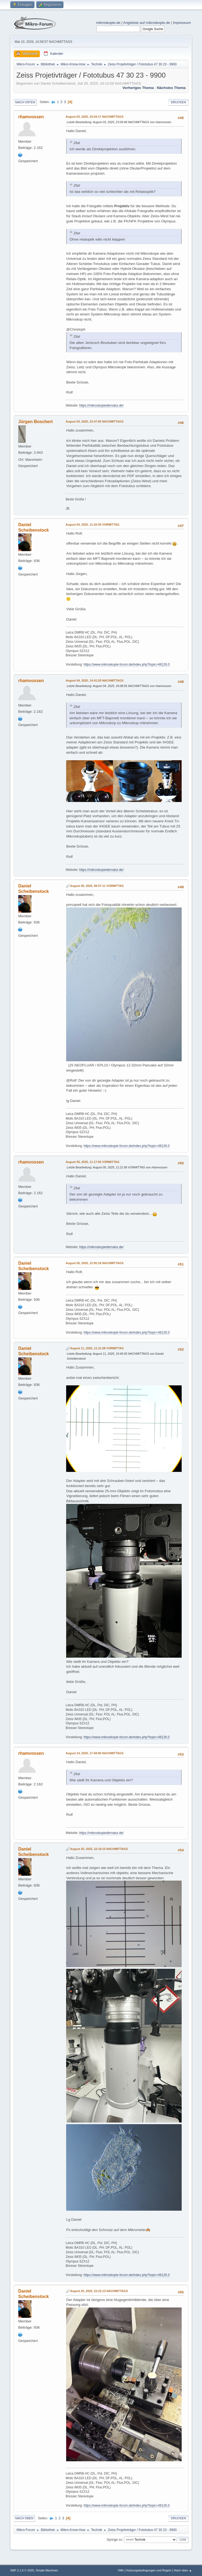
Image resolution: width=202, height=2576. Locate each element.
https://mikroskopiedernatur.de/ (101, 405)
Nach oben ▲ (183, 2570)
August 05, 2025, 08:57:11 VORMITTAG (97, 885)
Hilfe (121, 2570)
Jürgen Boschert (35, 421)
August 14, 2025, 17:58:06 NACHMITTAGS (94, 1753)
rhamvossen (31, 116)
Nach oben (24, 2518)
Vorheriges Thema (138, 88)
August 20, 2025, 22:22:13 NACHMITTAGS (99, 2291)
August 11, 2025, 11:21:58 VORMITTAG (97, 1348)
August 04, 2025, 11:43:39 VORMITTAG (92, 524)
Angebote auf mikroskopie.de (146, 23)
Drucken (178, 102)
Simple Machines (47, 2570)
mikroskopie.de (108, 23)
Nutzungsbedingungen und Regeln (148, 2570)
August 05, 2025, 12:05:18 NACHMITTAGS (94, 1263)
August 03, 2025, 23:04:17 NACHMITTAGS (94, 116)
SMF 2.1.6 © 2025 (22, 2570)
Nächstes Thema (171, 88)
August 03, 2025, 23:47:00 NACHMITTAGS (94, 421)
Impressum (182, 23)
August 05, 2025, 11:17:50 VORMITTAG (92, 1162)
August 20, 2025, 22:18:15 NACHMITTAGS (99, 1848)
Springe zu (114, 2540)
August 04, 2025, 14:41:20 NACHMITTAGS (94, 680)
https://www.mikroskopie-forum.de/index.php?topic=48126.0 (126, 664)
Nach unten (25, 102)
